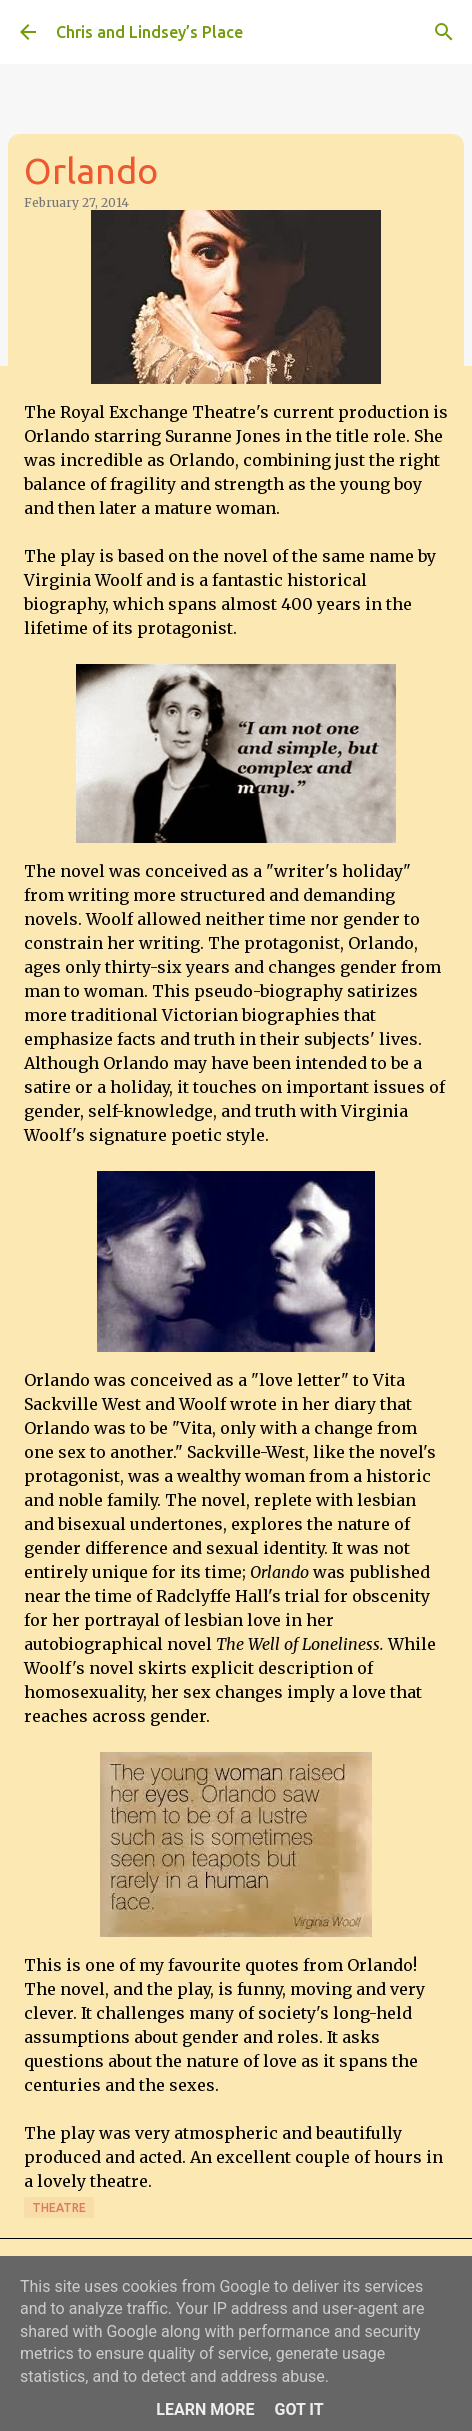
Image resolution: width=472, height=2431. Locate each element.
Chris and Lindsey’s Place (149, 32)
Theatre (59, 2207)
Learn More (205, 2409)
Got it (298, 2409)
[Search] (444, 32)
